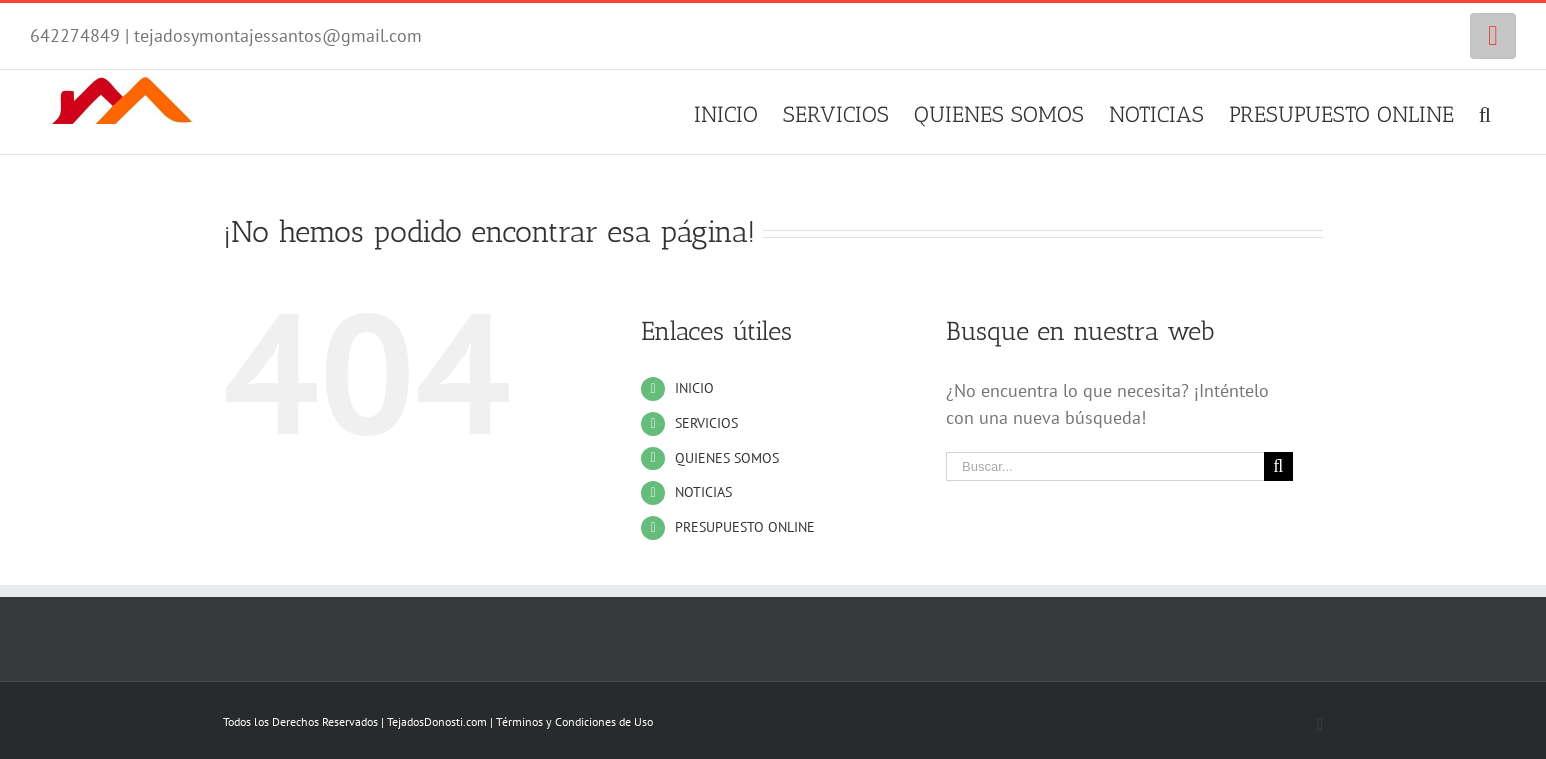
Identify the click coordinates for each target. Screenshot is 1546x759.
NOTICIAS (703, 492)
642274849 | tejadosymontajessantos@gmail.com (226, 35)
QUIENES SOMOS (727, 458)
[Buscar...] (1105, 466)
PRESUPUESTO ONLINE (745, 527)
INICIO (694, 388)
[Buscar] (1485, 112)
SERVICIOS (706, 423)
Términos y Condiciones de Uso (574, 721)
